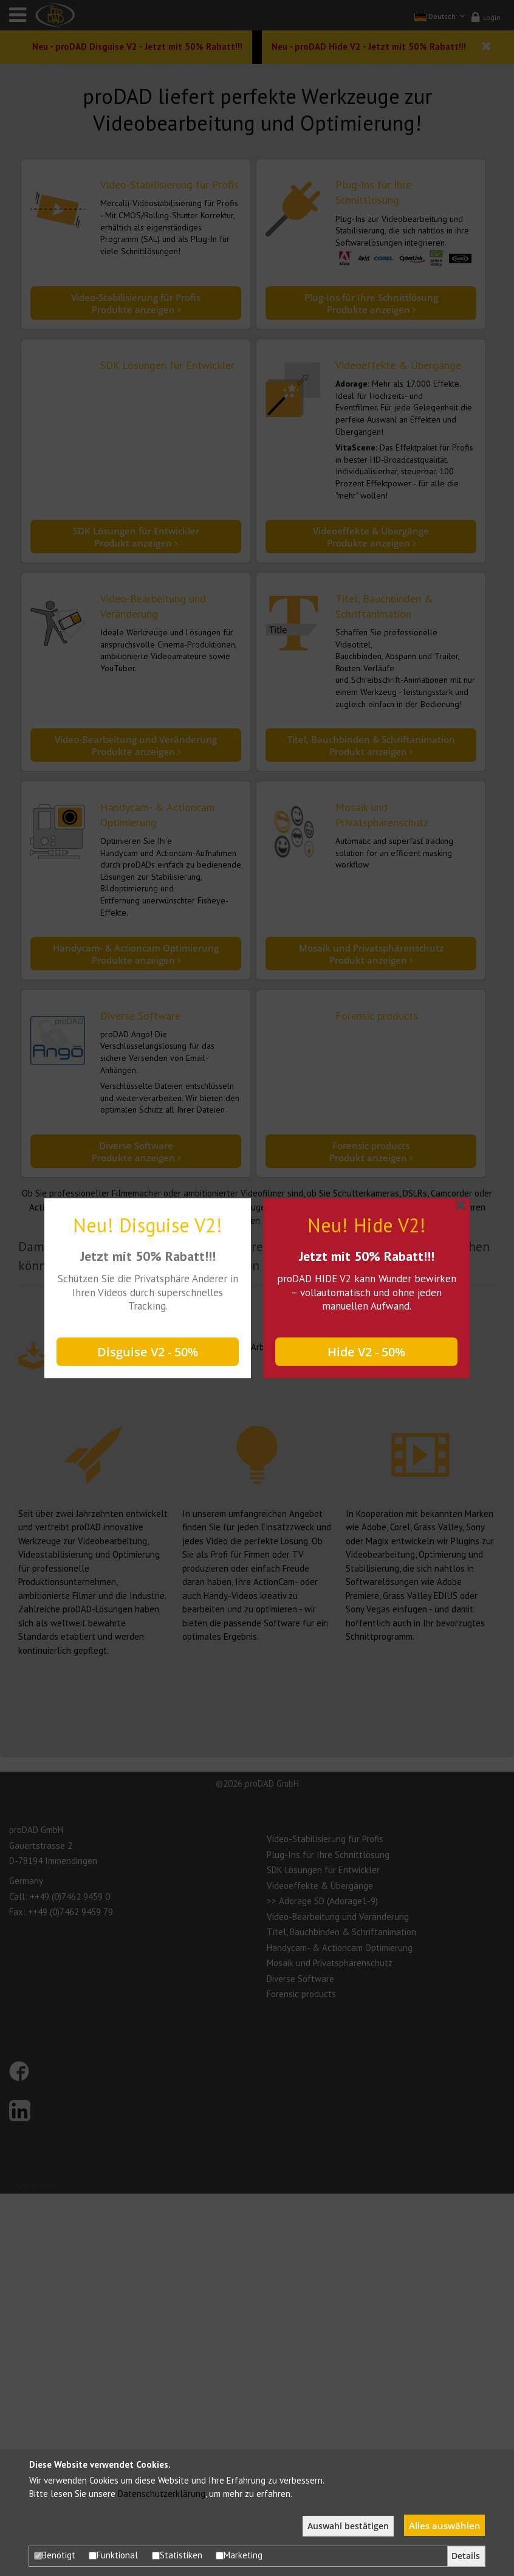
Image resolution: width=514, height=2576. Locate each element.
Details (465, 2555)
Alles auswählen (445, 2525)
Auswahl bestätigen (348, 2526)
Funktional (113, 2555)
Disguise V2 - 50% (147, 1352)
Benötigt (54, 2555)
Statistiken (177, 2555)
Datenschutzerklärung (161, 2493)
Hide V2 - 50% (366, 1352)
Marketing (239, 2555)
